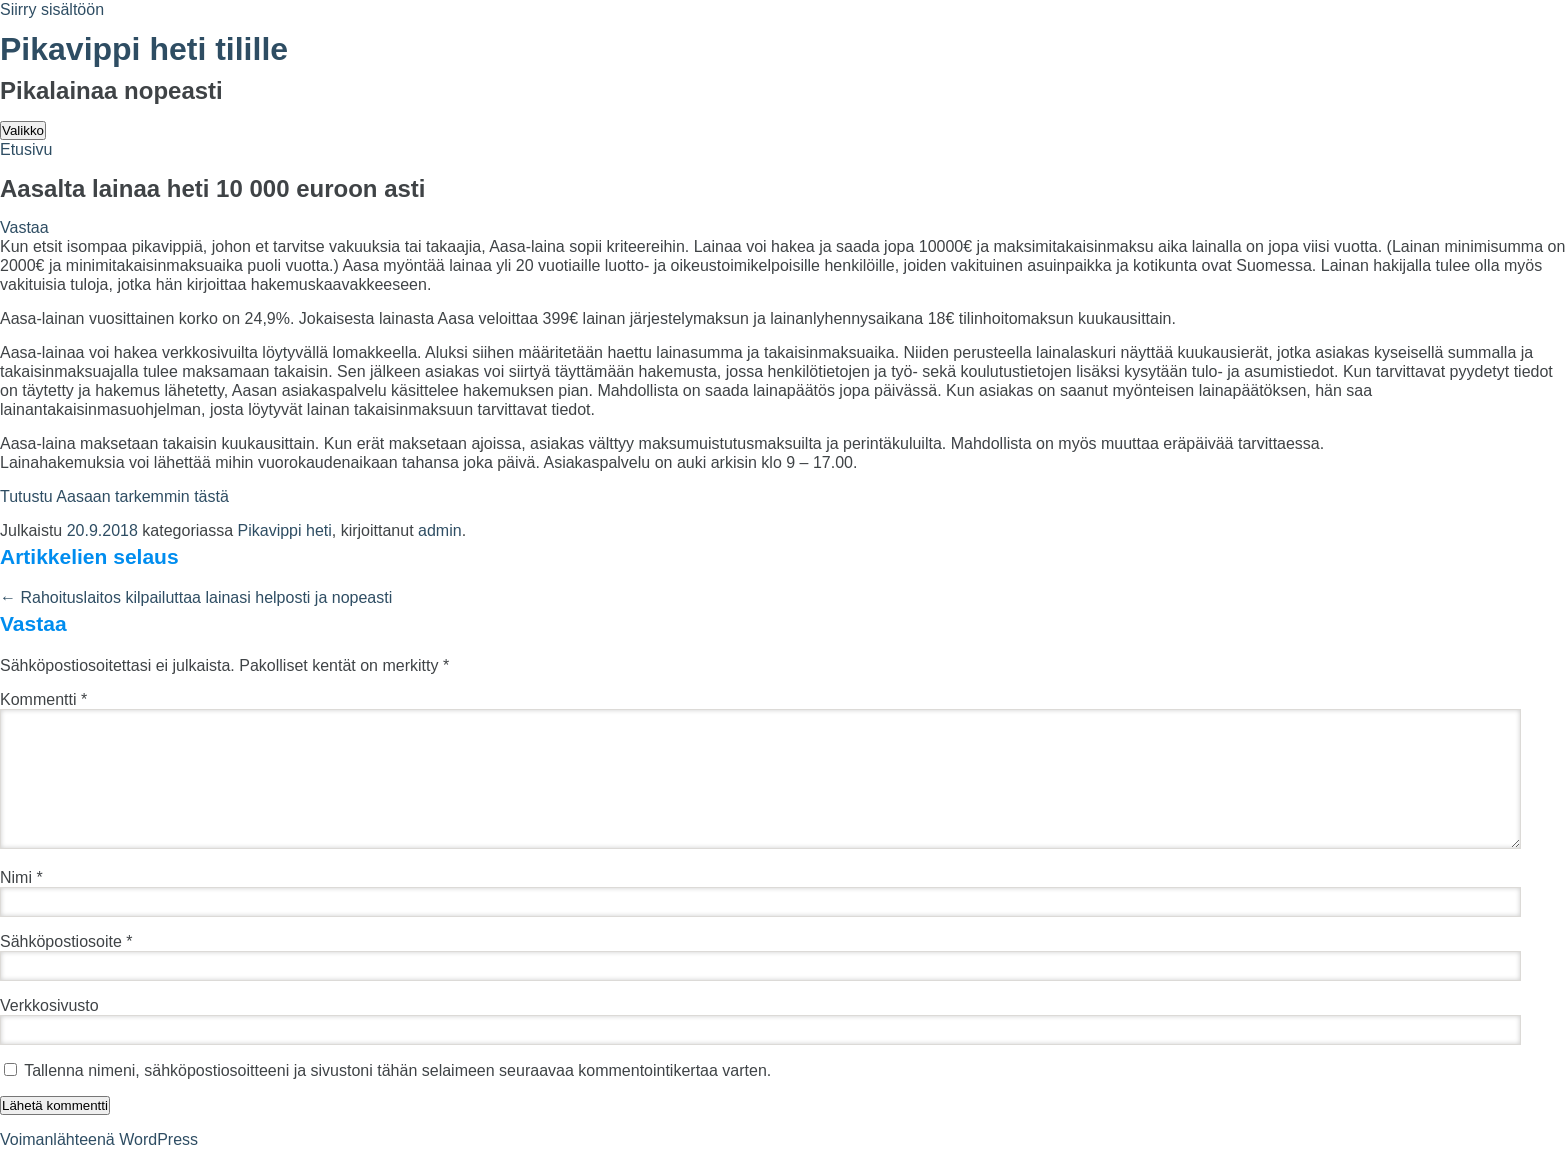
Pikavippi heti (285, 530)
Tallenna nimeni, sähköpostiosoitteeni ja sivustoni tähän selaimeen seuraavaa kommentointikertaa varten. (397, 1070)
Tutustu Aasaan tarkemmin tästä (114, 496)
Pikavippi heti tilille (144, 49)
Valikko (23, 130)
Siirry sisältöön (52, 9)
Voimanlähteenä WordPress (99, 1139)
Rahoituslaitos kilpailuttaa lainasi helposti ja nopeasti (196, 597)
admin (440, 530)
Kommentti (43, 699)
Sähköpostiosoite (66, 941)
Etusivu (26, 149)
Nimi (21, 877)
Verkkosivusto (49, 1005)
